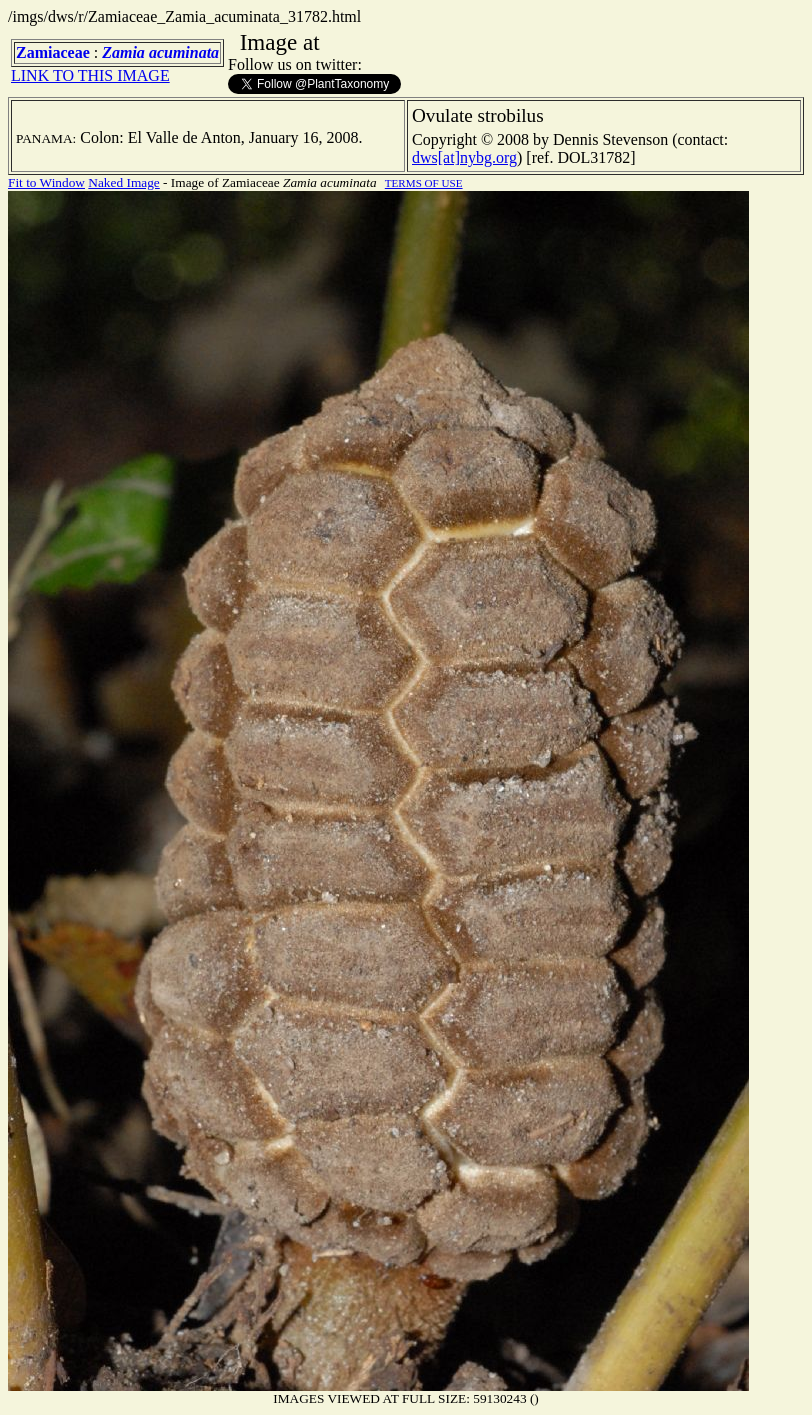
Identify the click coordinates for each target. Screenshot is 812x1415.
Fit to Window (46, 182)
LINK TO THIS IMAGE (90, 75)
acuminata (184, 52)
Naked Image (123, 182)
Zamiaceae (53, 52)
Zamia (123, 52)
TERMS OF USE (424, 183)
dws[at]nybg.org (464, 157)
